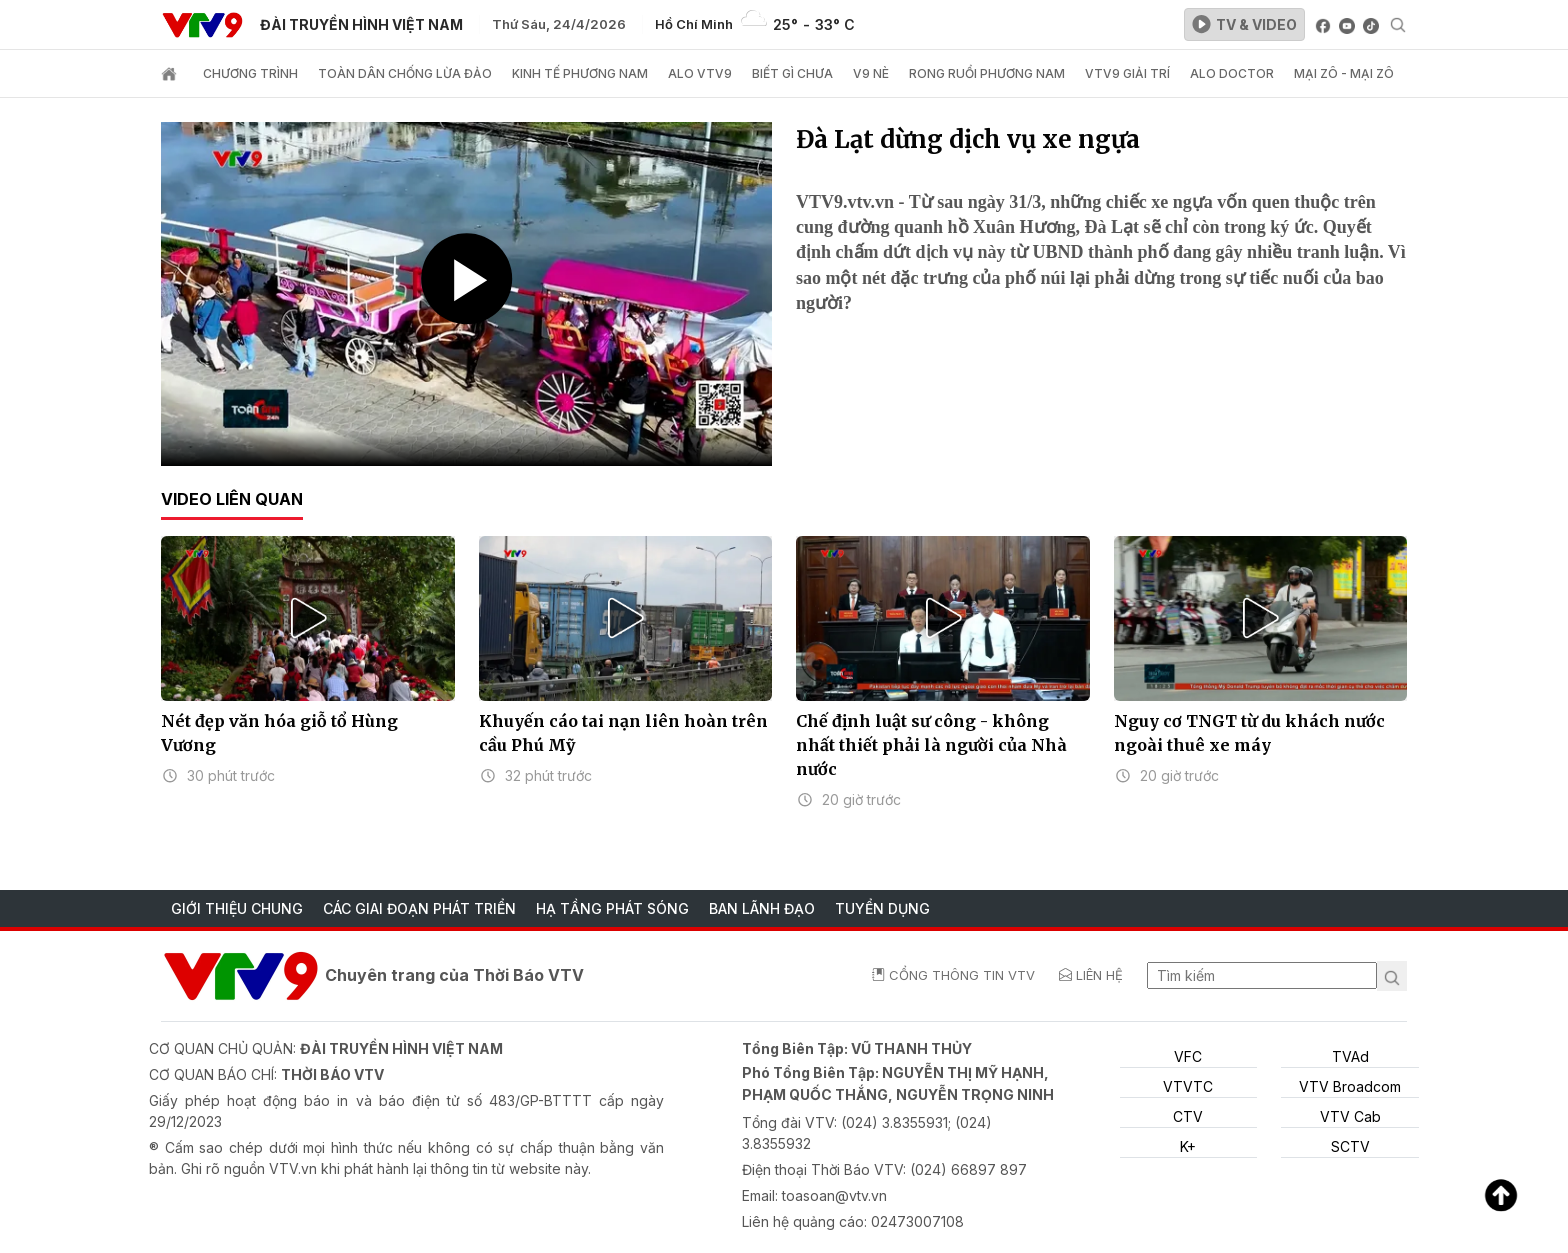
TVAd (1350, 1056)
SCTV (1350, 1146)
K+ (1188, 1146)
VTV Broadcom (1350, 1086)
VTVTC (1188, 1086)
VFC (1188, 1056)
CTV (1188, 1116)
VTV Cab (1350, 1116)
